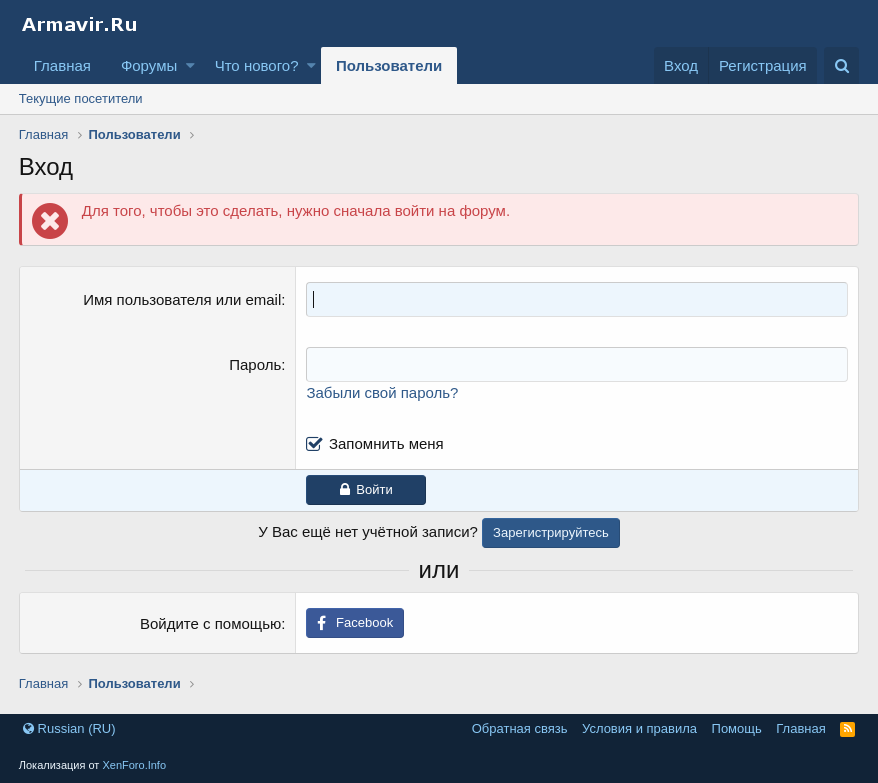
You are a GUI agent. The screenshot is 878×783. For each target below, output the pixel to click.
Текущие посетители (81, 98)
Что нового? (257, 65)
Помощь (737, 728)
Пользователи (389, 65)
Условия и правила (639, 728)
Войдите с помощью (210, 623)
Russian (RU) (69, 728)
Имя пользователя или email (182, 299)
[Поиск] (841, 65)
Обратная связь (520, 728)
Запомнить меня (386, 443)
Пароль (255, 364)
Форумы (149, 65)
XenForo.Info (134, 765)
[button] (190, 65)
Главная (62, 65)
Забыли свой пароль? (382, 392)
